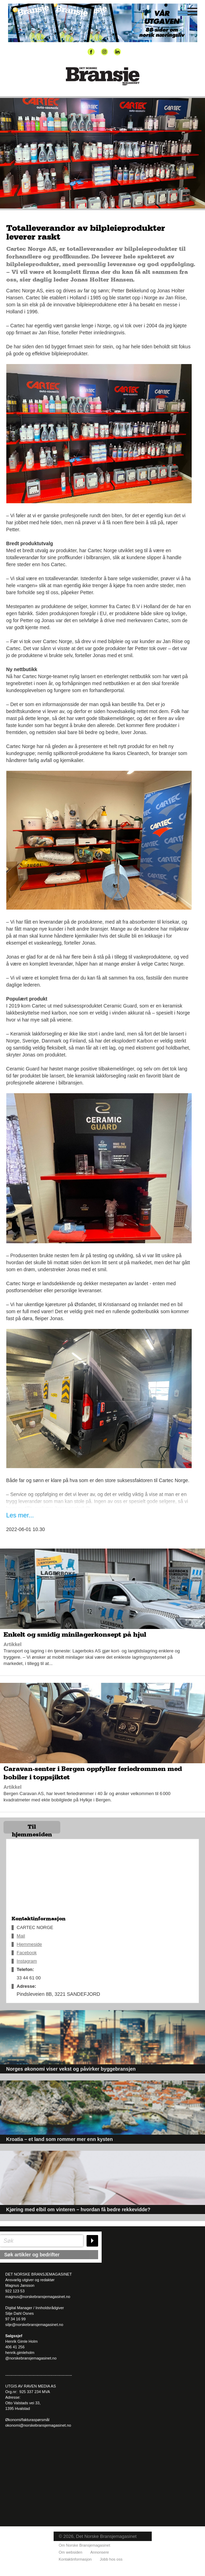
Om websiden (70, 2552)
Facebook (27, 1952)
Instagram (27, 1961)
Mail (21, 1935)
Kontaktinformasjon (75, 2559)
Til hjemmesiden (32, 1829)
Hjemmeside (29, 1944)
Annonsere (99, 2552)
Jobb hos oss (111, 2559)
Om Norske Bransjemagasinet (84, 2545)
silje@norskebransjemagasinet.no (34, 2324)
